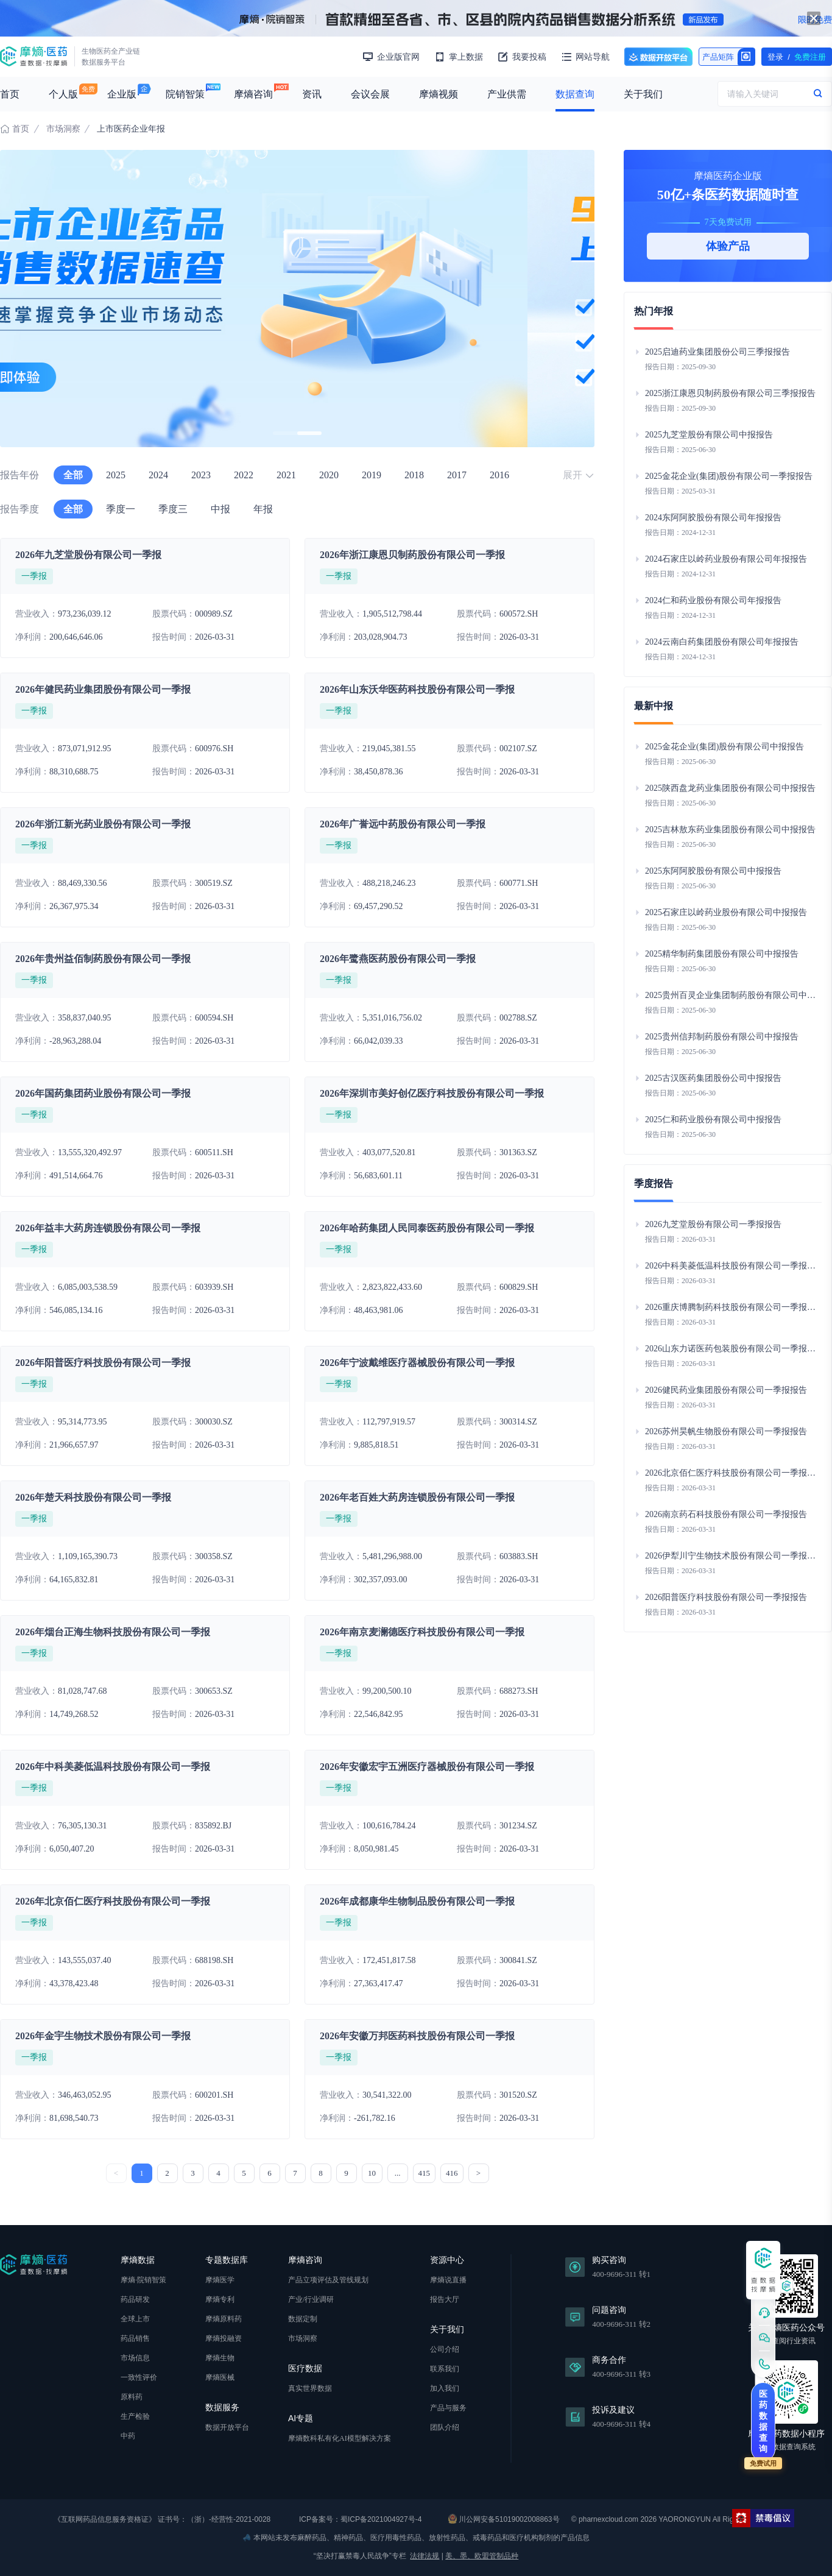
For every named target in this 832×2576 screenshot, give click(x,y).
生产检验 (135, 2416)
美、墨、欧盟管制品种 (481, 2556)
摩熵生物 (219, 2358)
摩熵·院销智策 (143, 2280)
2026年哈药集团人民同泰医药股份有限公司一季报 (427, 1228)
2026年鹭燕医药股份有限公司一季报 (398, 959)
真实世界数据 (310, 2388)
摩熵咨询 (253, 94)
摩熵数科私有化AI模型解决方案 (339, 2438)
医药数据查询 (763, 2421)
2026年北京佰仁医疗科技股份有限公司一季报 (112, 1901)
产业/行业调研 (311, 2299)
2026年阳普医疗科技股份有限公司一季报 (103, 1362)
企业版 (121, 94)
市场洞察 (63, 128)
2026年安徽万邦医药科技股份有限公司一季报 (417, 2036)
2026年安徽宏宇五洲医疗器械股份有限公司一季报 (427, 1766)
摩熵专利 (219, 2299)
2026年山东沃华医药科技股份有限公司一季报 (417, 689)
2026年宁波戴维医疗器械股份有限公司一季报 (417, 1362)
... (398, 2173)
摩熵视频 (438, 94)
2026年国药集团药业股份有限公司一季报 (103, 1093)
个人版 (63, 94)
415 (424, 2173)
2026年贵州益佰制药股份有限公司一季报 (103, 959)
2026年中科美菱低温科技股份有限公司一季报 (112, 1766)
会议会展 (370, 94)
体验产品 (728, 246)
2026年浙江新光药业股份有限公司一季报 (103, 824)
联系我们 (444, 2369)
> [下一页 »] (478, 2173)
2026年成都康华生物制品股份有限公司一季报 (417, 1901)
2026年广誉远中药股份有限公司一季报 (402, 824)
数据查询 (574, 94)
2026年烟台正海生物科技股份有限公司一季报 (112, 1632)
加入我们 (444, 2388)
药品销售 (135, 2338)
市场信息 (135, 2358)
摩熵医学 (219, 2280)
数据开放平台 (658, 57)
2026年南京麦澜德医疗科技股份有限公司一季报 (422, 1632)
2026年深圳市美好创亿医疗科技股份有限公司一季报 (432, 1093)
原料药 (132, 2397)
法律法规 (424, 2556)
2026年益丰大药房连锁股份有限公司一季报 (107, 1228)
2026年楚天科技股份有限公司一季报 (93, 1497)
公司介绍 (444, 2349)
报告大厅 (444, 2299)
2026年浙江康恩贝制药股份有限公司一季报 (412, 555)
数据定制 (302, 2319)
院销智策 (185, 94)
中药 (128, 2436)
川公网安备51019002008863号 (504, 2519)
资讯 (312, 94)
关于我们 (643, 94)
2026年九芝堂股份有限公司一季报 (88, 555)
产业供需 (506, 94)
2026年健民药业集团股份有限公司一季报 (103, 689)
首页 (9, 94)
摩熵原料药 (223, 2319)
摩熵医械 (219, 2377)
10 (372, 2173)
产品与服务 (448, 2408)
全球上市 (135, 2319)
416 (452, 2173)
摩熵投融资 (223, 2338)
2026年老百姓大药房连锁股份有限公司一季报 (417, 1497)
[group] (297, 298)
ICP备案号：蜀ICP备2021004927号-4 (359, 2519)
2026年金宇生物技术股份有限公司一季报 (103, 2036)
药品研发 (135, 2299)
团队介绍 (444, 2427)
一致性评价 (139, 2377)
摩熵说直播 (448, 2280)
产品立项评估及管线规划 (328, 2280)
